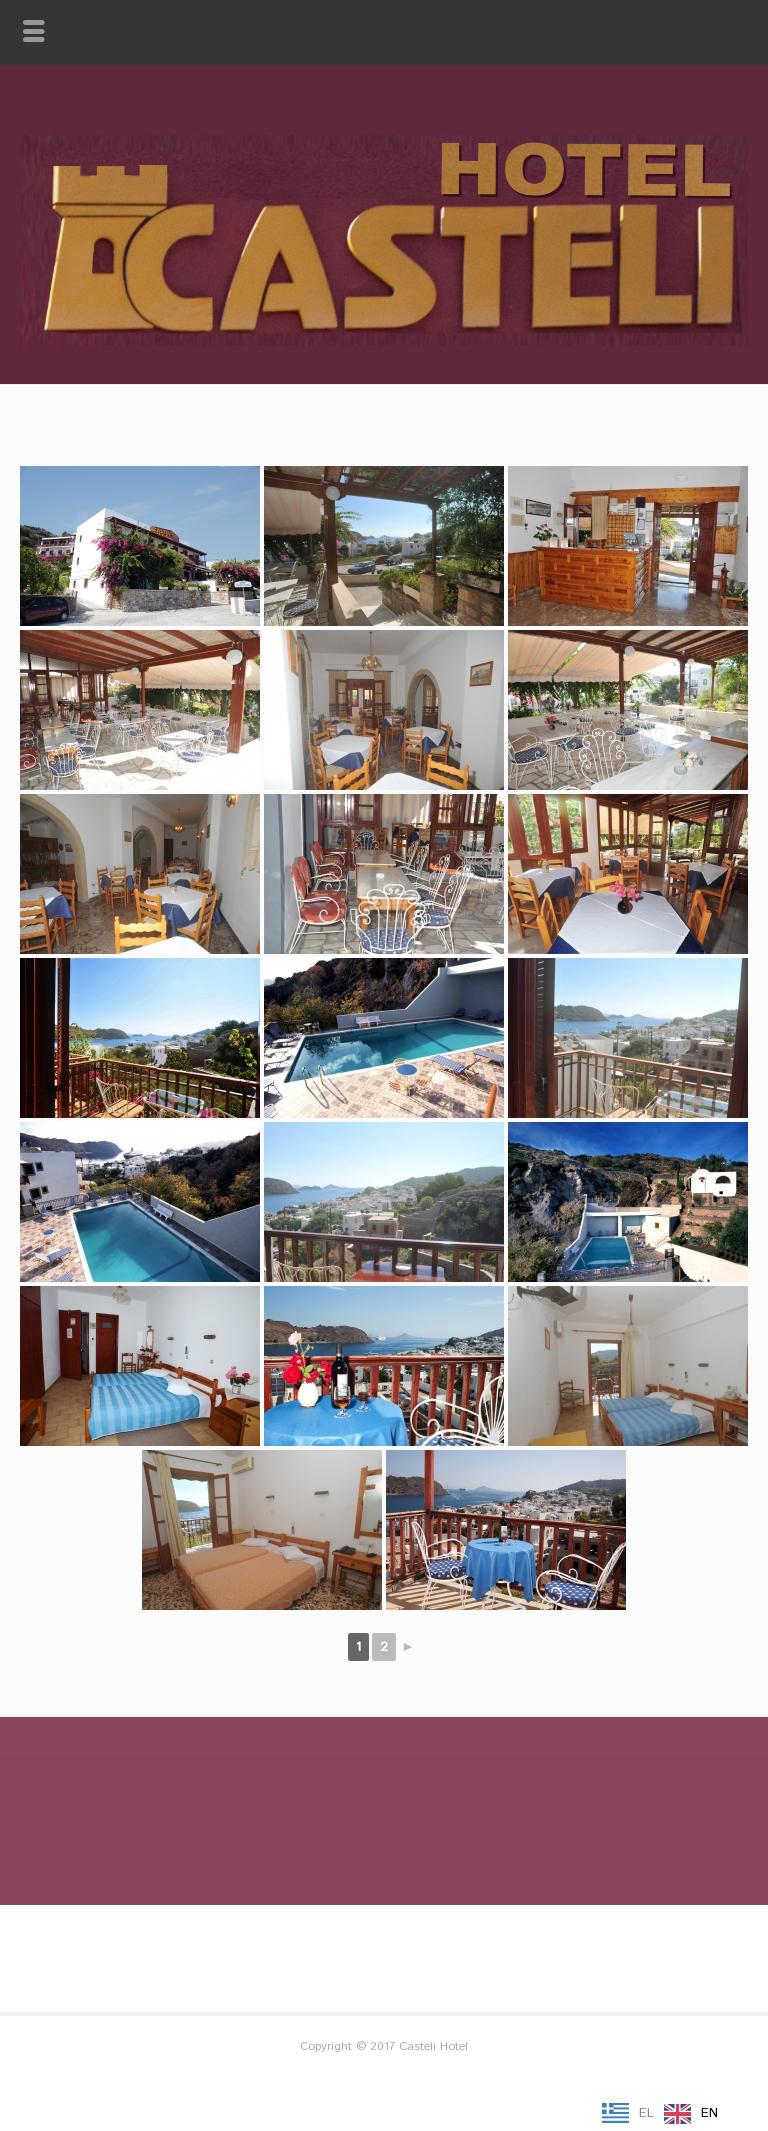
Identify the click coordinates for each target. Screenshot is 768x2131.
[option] (691, 2114)
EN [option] (709, 2113)
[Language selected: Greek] (665, 2114)
